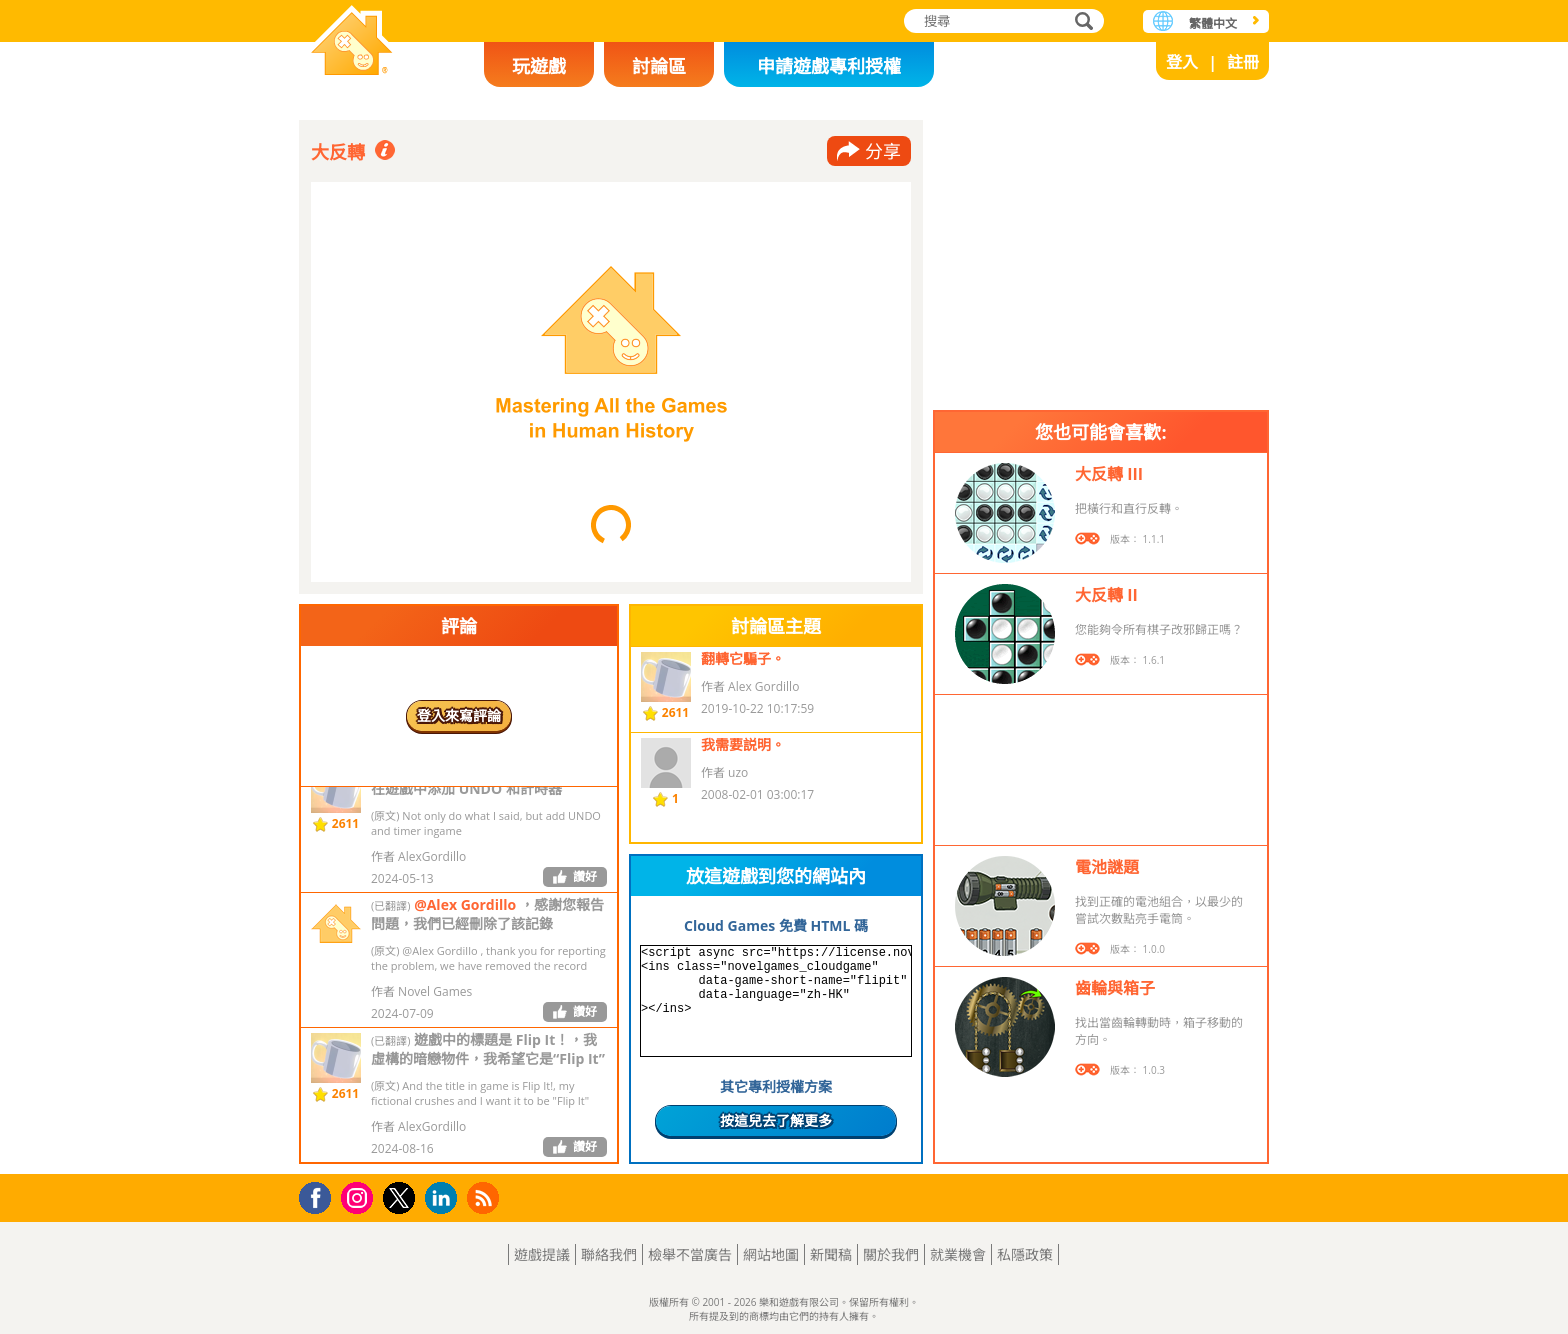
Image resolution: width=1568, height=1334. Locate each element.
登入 (1182, 62)
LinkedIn (444, 1198)
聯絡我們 (609, 1254)
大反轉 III (1109, 474)
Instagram (360, 1196)
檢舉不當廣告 (690, 1254)
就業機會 (958, 1254)
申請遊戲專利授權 (829, 66)
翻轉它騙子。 (743, 658)
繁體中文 (1213, 23)
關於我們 (891, 1254)
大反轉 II (1106, 595)
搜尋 (1081, 22)
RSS (485, 1197)
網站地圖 (771, 1254)
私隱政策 (1025, 1254)
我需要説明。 (743, 744)
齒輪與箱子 (1115, 988)
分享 (883, 151)
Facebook (320, 1195)
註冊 (1243, 62)
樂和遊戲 (352, 42)
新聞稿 (831, 1254)
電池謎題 (1107, 867)
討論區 (659, 66)
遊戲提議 (542, 1254)
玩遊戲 (539, 66)
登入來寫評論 (459, 715)
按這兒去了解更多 (776, 1120)
